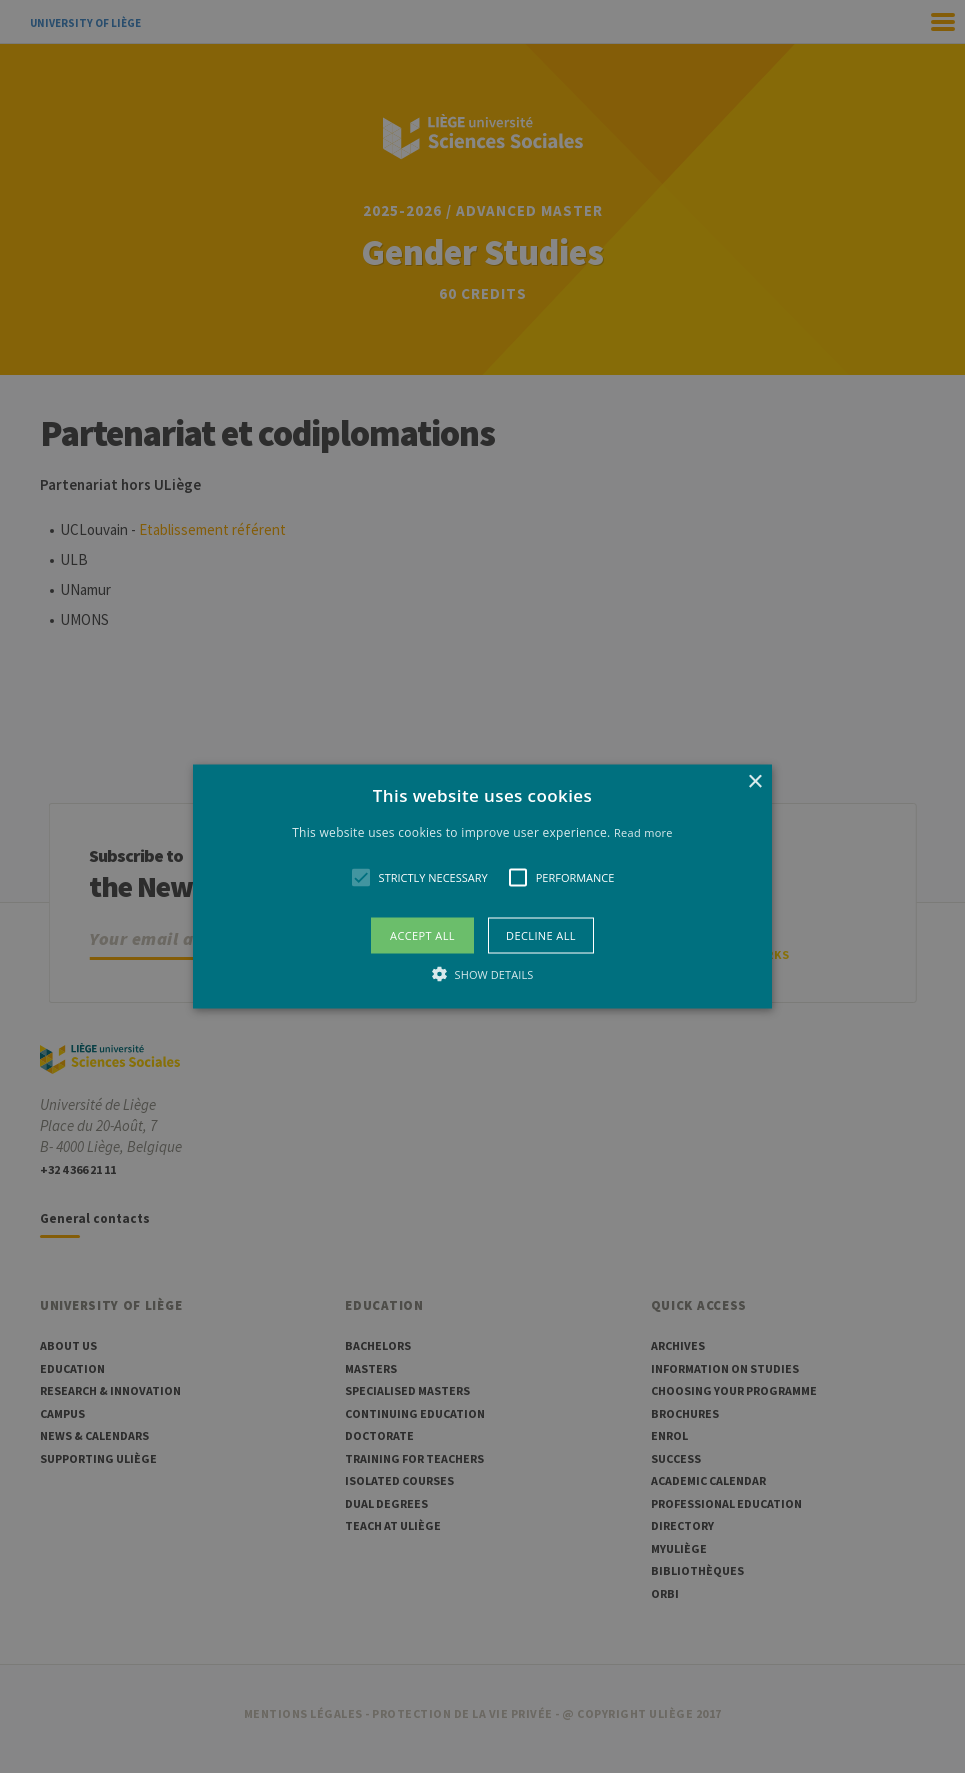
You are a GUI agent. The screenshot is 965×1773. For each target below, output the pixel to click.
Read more (643, 831)
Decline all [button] (541, 935)
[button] (482, 886)
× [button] (754, 781)
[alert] (482, 886)
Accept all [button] (422, 935)
